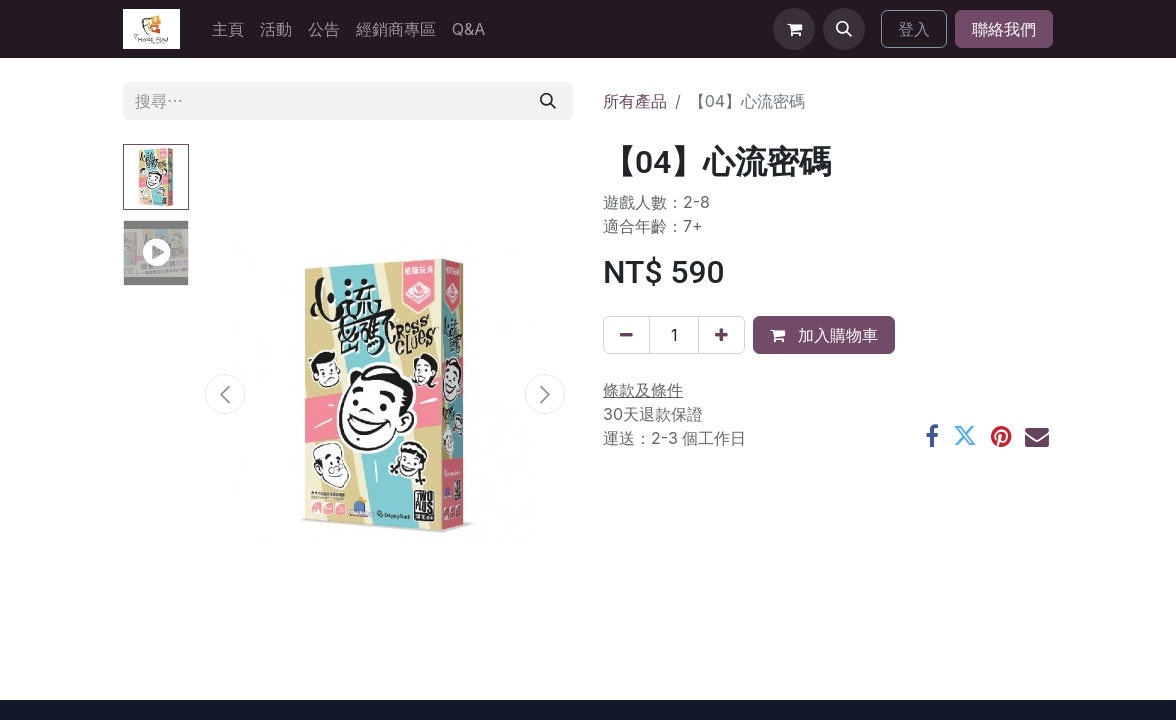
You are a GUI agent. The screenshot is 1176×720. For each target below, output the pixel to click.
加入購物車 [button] (824, 335)
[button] (844, 29)
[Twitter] (965, 437)
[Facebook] (932, 437)
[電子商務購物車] (794, 29)
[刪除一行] (626, 335)
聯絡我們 (1004, 29)
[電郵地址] (1037, 437)
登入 (914, 29)
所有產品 (635, 101)
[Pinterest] (1001, 437)
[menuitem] (228, 29)
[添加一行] (721, 335)
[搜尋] (548, 101)
